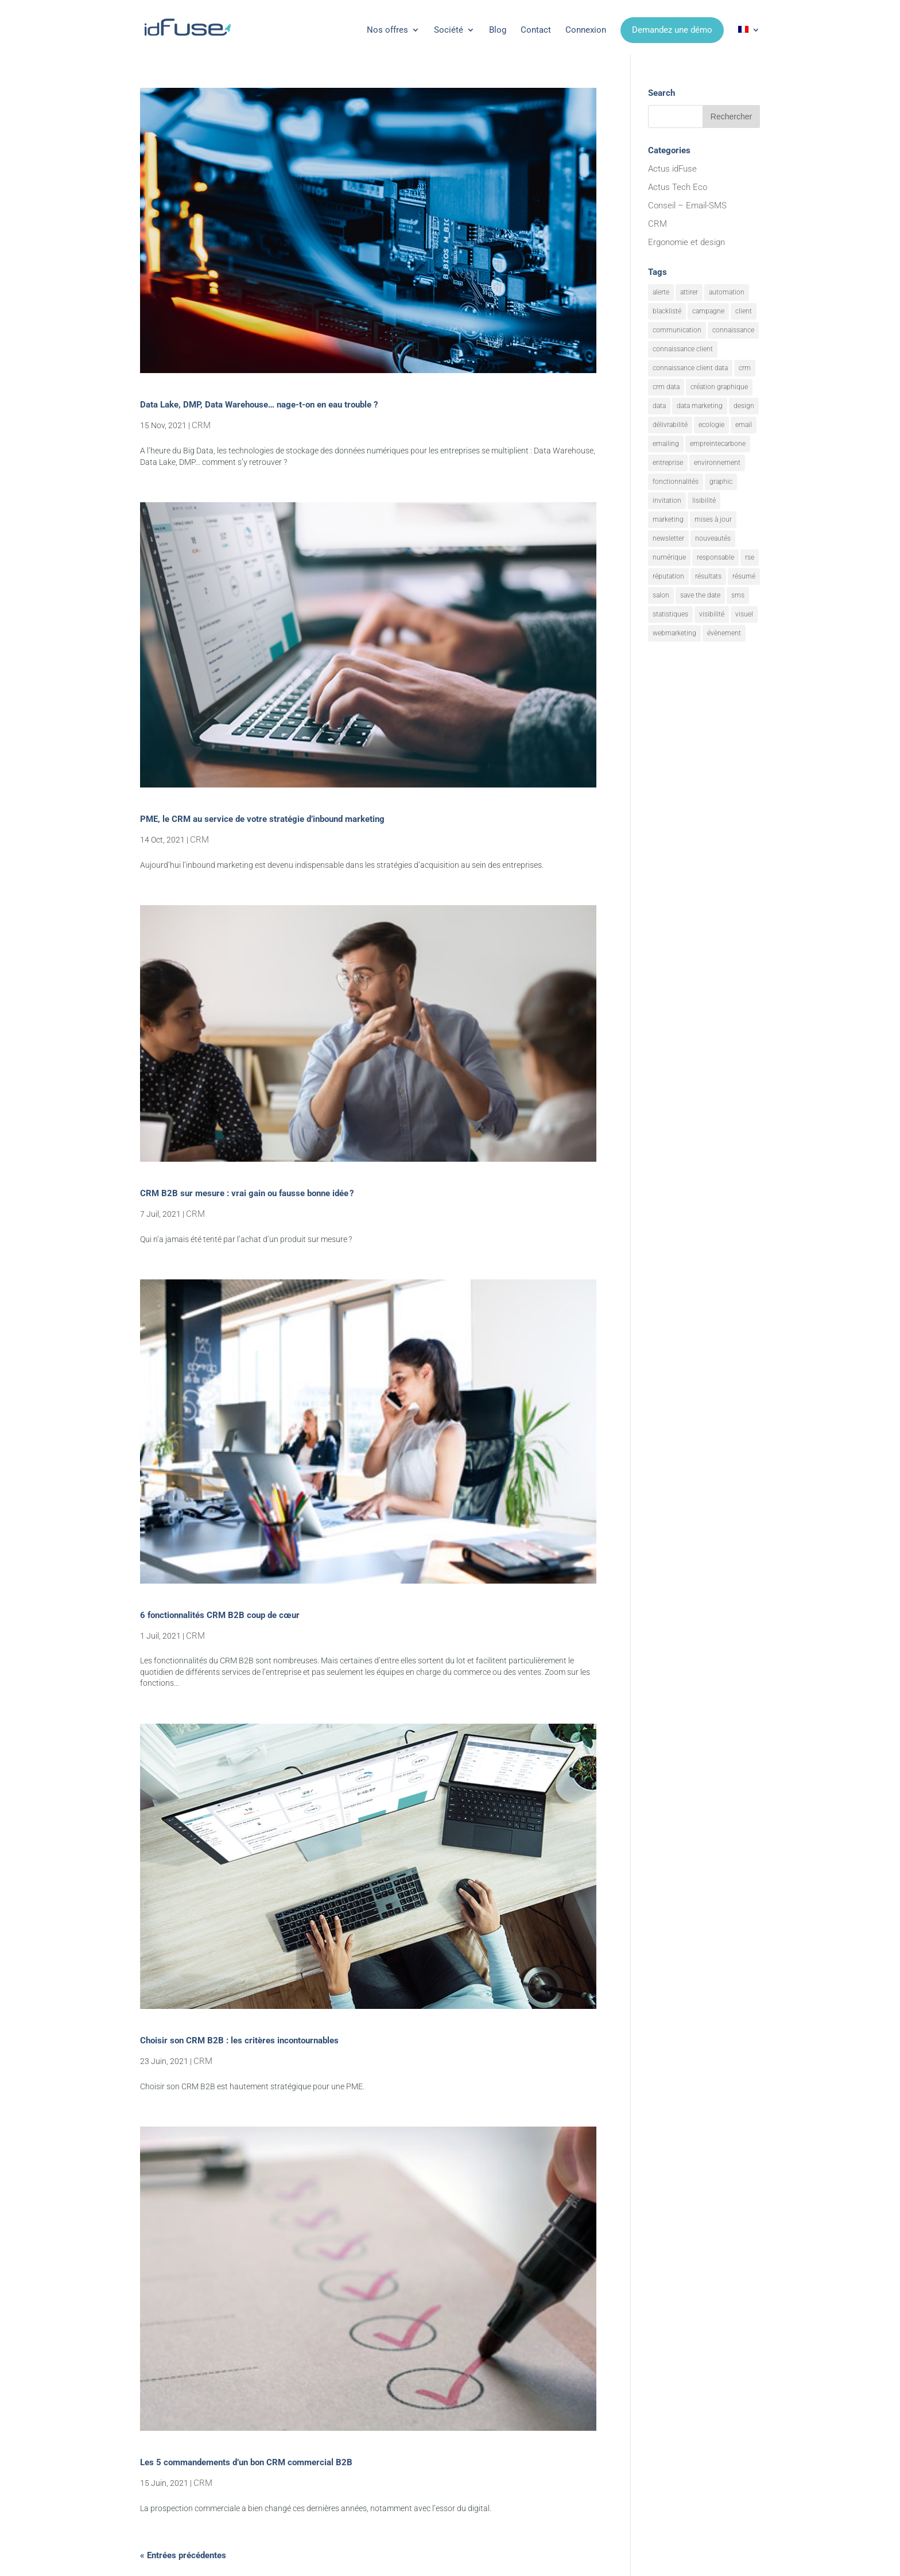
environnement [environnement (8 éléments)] (717, 463)
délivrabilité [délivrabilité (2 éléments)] (670, 425)
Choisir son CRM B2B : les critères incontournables (239, 2040)
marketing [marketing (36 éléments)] (668, 519)
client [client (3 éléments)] (743, 311)
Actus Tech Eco (677, 187)
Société (448, 30)
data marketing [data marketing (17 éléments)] (700, 406)
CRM (201, 425)
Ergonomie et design (686, 242)
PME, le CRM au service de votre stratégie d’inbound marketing (262, 819)
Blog (497, 30)
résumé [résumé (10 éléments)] (743, 576)
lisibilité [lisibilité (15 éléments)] (704, 500)
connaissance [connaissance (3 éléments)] (733, 330)
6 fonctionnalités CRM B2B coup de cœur (220, 1615)
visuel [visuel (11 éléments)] (744, 614)
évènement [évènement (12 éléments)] (724, 633)
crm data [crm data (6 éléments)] (666, 387)
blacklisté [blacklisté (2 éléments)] (667, 311)
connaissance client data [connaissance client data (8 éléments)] (690, 368)
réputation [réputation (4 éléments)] (668, 576)
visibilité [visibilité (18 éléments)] (711, 614)
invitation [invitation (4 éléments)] (667, 500)
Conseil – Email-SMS (687, 205)
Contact (536, 30)
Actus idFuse (672, 169)
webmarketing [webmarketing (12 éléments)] (674, 633)
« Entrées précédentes (183, 2555)
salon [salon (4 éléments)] (661, 595)
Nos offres (387, 30)
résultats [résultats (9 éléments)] (708, 576)
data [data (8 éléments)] (659, 406)
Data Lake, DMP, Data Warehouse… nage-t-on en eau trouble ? (259, 404)
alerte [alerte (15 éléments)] (661, 292)
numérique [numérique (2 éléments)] (669, 557)
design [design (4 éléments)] (744, 406)
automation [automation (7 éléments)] (726, 292)
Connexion (585, 30)
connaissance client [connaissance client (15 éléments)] (683, 349)
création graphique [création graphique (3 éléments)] (719, 387)
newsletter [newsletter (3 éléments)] (668, 538)
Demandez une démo (672, 30)
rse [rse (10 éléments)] (749, 557)
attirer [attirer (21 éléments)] (689, 292)
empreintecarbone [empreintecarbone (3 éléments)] (718, 444)
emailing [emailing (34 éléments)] (666, 444)
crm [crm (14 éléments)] (745, 368)
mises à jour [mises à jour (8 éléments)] (713, 519)
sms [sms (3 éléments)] (737, 595)
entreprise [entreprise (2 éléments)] (668, 463)
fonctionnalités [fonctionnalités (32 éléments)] (676, 482)
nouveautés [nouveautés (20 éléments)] (713, 538)
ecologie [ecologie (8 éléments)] (711, 425)
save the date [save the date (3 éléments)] (700, 595)
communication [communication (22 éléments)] (677, 330)
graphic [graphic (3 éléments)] (720, 482)
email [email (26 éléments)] (743, 425)
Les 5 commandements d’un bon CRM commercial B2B (246, 2462)
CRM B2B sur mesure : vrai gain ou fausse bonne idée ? (247, 1193)
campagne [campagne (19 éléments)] (708, 311)
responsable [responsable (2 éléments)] (715, 557)
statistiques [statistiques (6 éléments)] (670, 614)
